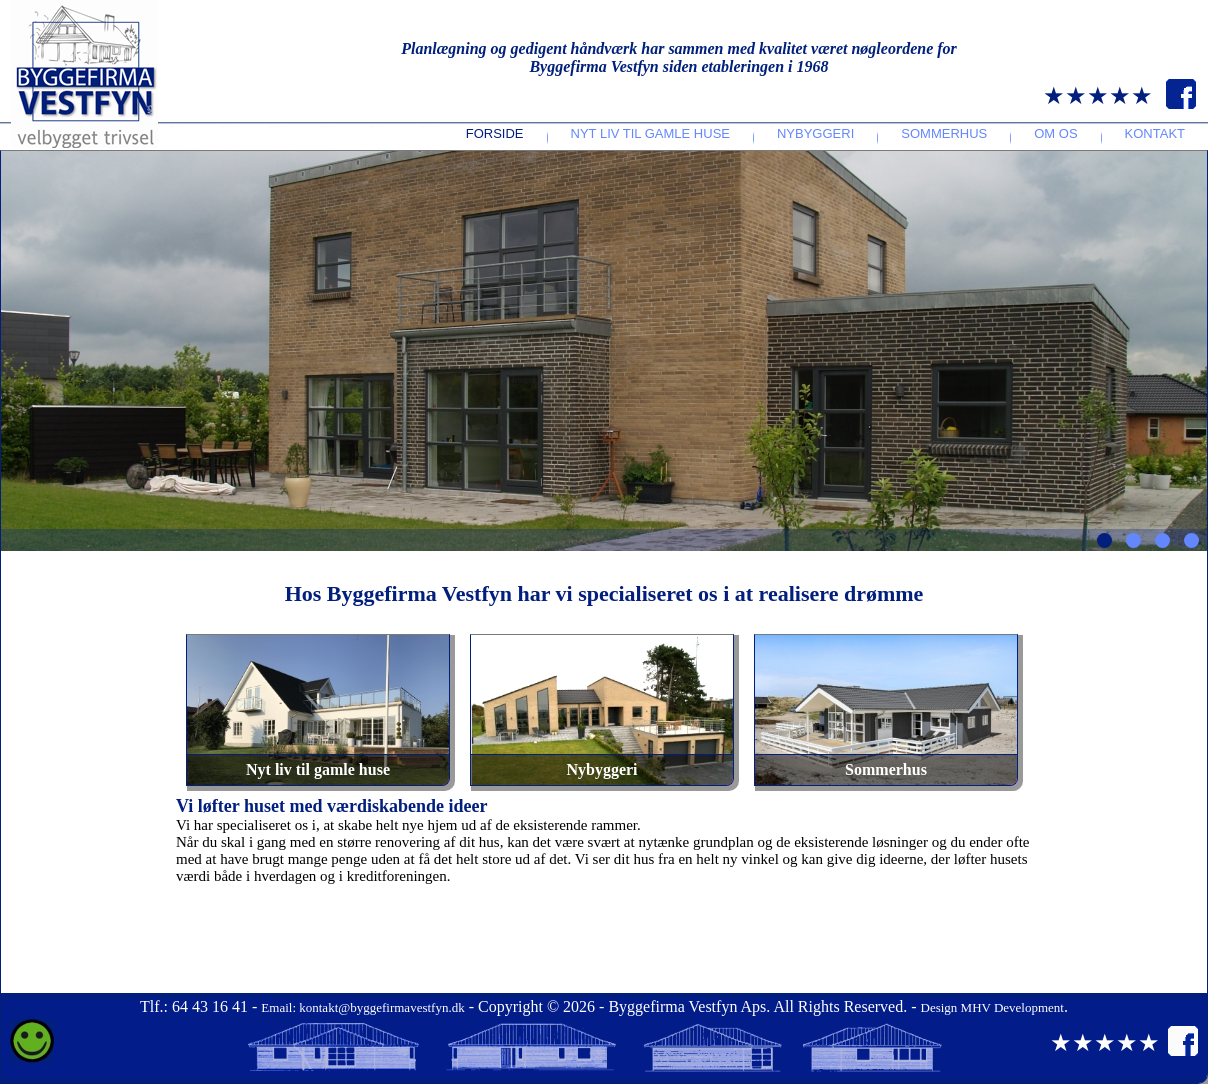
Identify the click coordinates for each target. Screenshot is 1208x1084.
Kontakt (1155, 133)
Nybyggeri (815, 133)
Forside (495, 133)
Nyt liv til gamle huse (650, 133)
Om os (1055, 133)
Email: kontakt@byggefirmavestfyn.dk (362, 1007)
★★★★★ (1098, 96)
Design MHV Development (992, 1007)
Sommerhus (944, 133)
